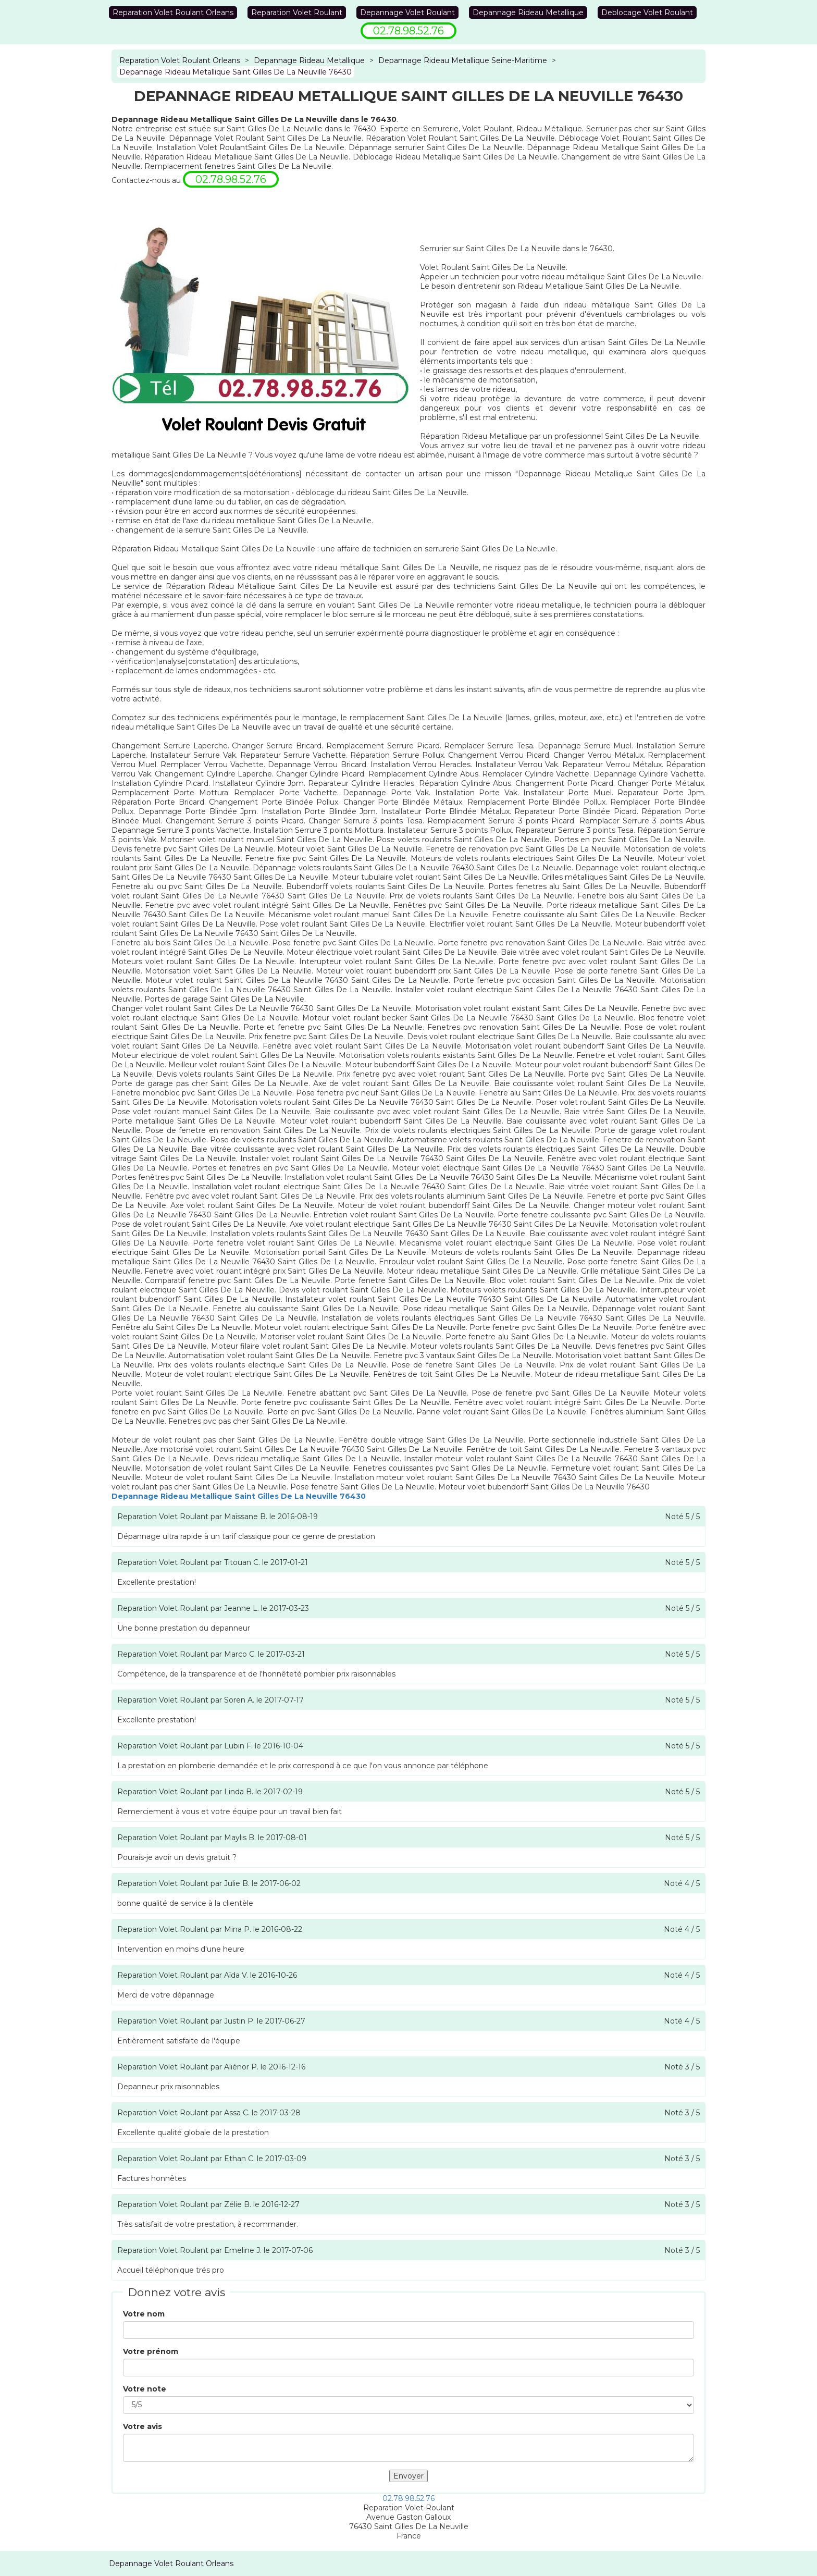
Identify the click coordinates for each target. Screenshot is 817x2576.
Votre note (144, 2389)
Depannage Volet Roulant (407, 12)
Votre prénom (150, 2351)
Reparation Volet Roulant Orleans (173, 12)
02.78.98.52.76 (408, 2498)
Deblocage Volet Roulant (647, 12)
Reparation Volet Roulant (296, 12)
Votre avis (142, 2426)
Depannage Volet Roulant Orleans (171, 2563)
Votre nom (144, 2314)
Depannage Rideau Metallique (528, 12)
